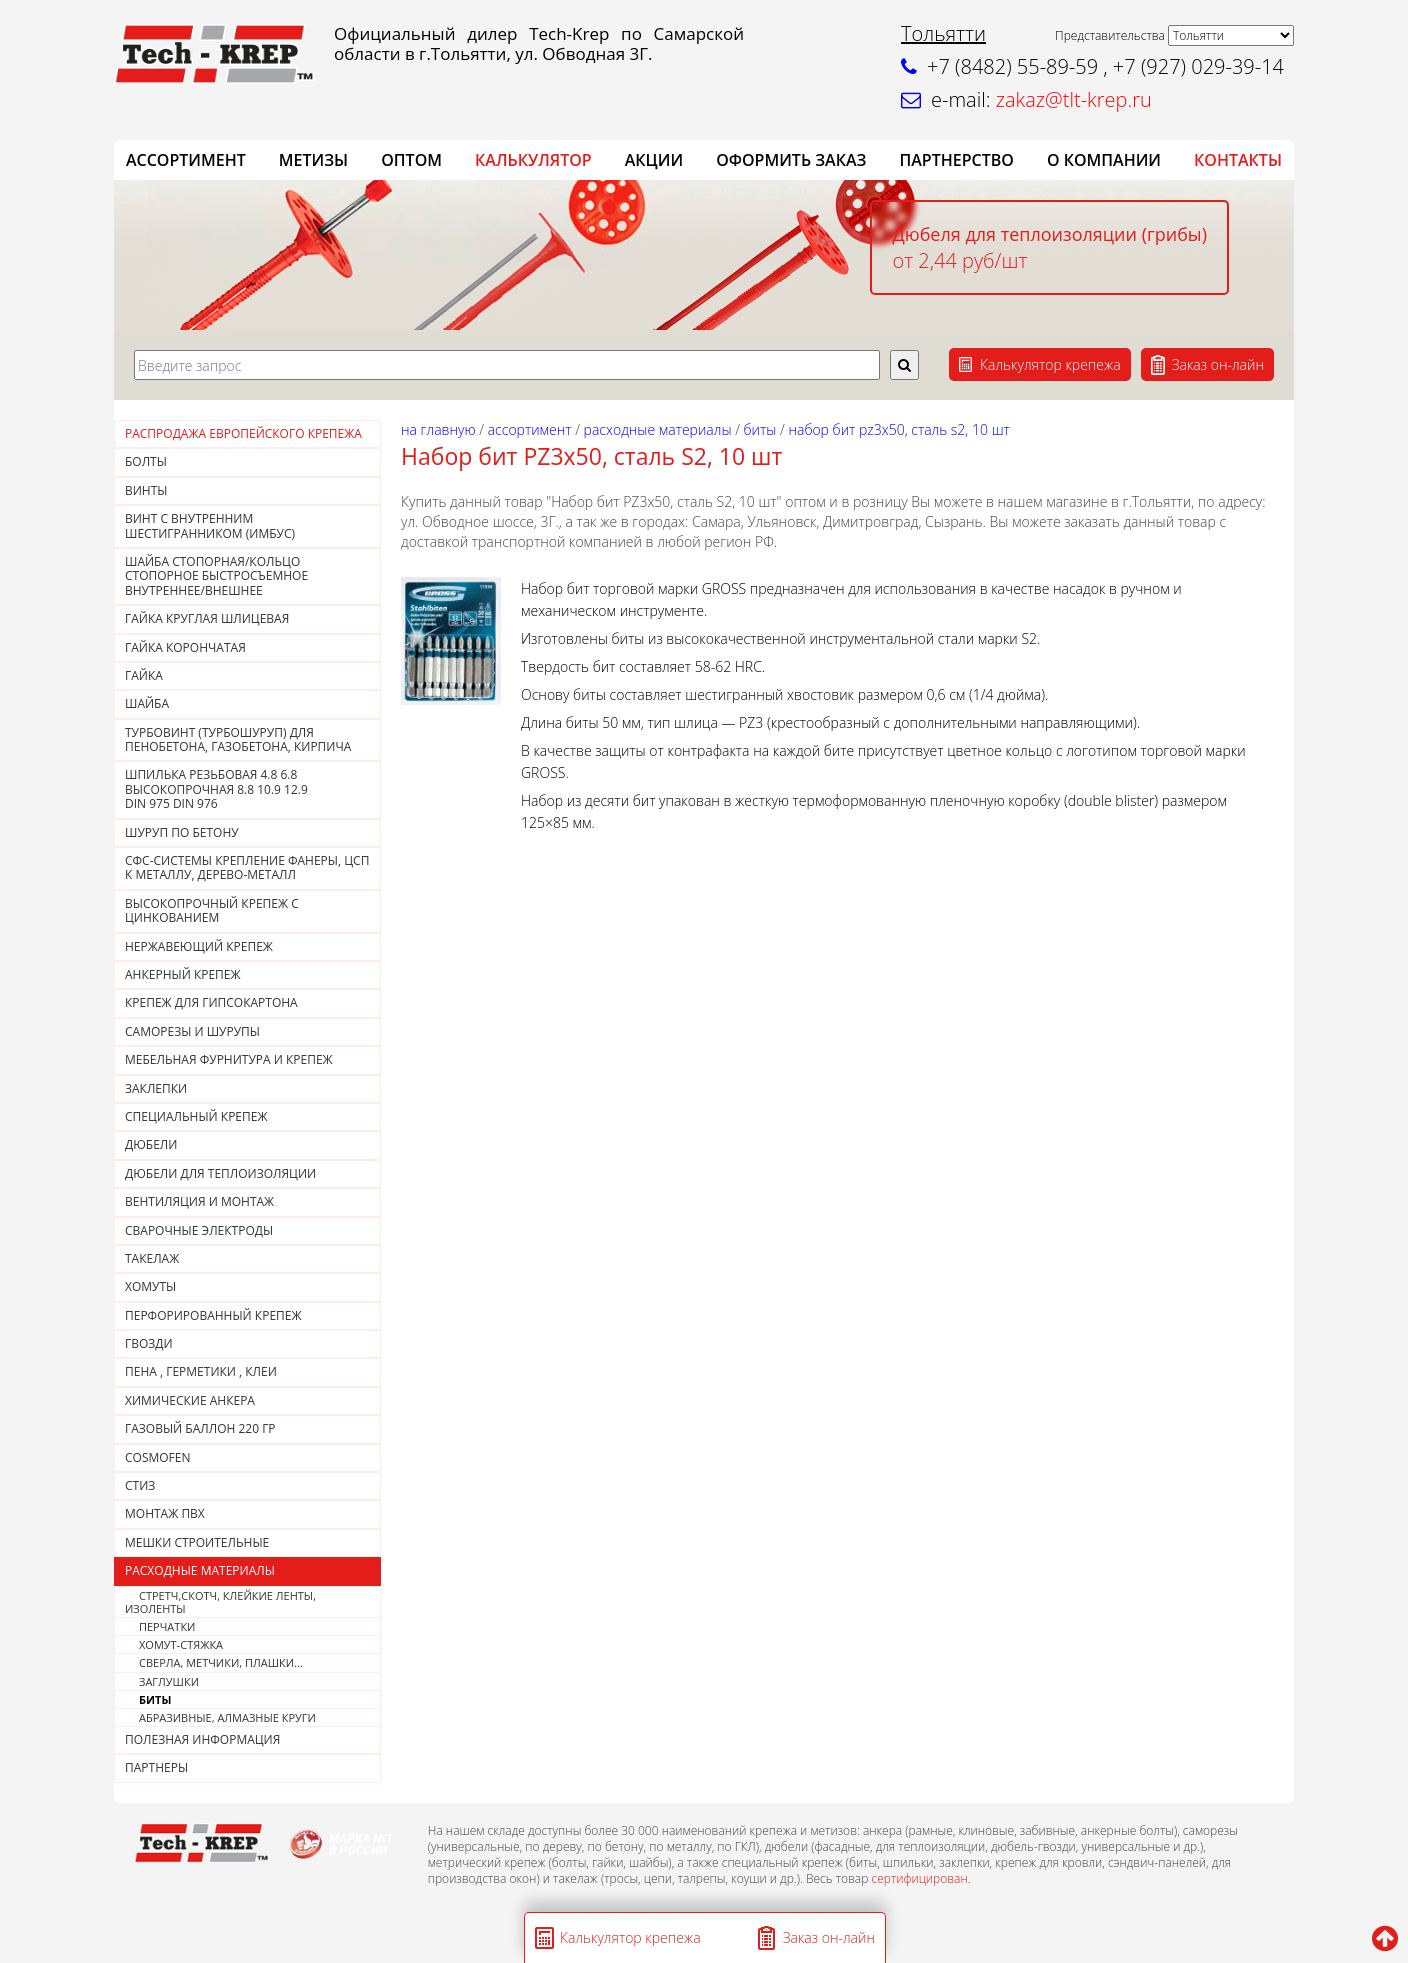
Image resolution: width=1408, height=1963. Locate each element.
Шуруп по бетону (182, 832)
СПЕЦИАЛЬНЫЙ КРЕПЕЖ (196, 1116)
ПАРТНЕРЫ (156, 1767)
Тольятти (943, 33)
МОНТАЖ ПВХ (165, 1513)
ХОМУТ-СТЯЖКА (181, 1644)
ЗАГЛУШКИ (169, 1681)
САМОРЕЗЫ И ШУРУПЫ (192, 1031)
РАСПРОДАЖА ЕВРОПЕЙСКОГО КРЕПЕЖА (243, 433)
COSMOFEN (158, 1457)
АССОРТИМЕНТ (186, 160)
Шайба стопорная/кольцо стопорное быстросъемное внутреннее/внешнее (216, 576)
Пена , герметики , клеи (201, 1371)
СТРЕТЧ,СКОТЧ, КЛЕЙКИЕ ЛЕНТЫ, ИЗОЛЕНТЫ (220, 1602)
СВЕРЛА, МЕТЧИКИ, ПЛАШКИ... (221, 1662)
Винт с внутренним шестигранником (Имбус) (210, 525)
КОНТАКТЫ (1238, 160)
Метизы (313, 160)
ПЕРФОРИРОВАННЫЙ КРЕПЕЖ (213, 1315)
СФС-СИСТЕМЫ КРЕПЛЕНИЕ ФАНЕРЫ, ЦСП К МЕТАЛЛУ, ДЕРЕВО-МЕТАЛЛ (247, 867)
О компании (1104, 160)
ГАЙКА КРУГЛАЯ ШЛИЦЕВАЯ (207, 618)
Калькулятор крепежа (1050, 364)
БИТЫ (155, 1699)
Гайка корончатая (185, 647)
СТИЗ (140, 1485)
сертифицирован (919, 1878)
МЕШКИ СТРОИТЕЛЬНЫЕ (197, 1542)
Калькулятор (533, 160)
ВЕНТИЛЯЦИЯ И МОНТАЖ (199, 1201)
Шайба (147, 703)
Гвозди (149, 1343)
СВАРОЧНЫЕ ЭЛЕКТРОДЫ (199, 1230)
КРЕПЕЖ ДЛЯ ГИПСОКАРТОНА (211, 1002)
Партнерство (956, 160)
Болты (146, 461)
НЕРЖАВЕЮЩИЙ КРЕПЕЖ (199, 946)
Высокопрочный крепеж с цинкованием (212, 910)
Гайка (144, 675)
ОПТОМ (411, 160)
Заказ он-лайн (1218, 364)
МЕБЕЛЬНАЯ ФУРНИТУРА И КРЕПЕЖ (229, 1059)
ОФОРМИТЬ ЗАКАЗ (791, 160)
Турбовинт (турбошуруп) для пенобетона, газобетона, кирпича (238, 739)
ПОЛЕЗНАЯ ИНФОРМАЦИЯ (202, 1739)
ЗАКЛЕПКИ (156, 1088)
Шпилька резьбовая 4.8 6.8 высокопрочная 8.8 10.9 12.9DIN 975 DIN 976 (216, 789)
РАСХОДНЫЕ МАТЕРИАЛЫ (200, 1570)
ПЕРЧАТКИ (167, 1626)
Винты (146, 490)
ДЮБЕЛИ (151, 1144)
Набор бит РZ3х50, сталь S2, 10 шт (898, 429)
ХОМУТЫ (150, 1286)
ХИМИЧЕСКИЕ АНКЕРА (190, 1400)
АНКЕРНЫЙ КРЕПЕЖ (183, 974)
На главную (438, 429)
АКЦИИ (654, 160)
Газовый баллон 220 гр (200, 1428)
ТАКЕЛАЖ (152, 1258)
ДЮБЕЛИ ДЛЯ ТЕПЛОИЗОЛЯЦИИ (220, 1173)
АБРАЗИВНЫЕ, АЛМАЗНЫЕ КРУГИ (227, 1717)
